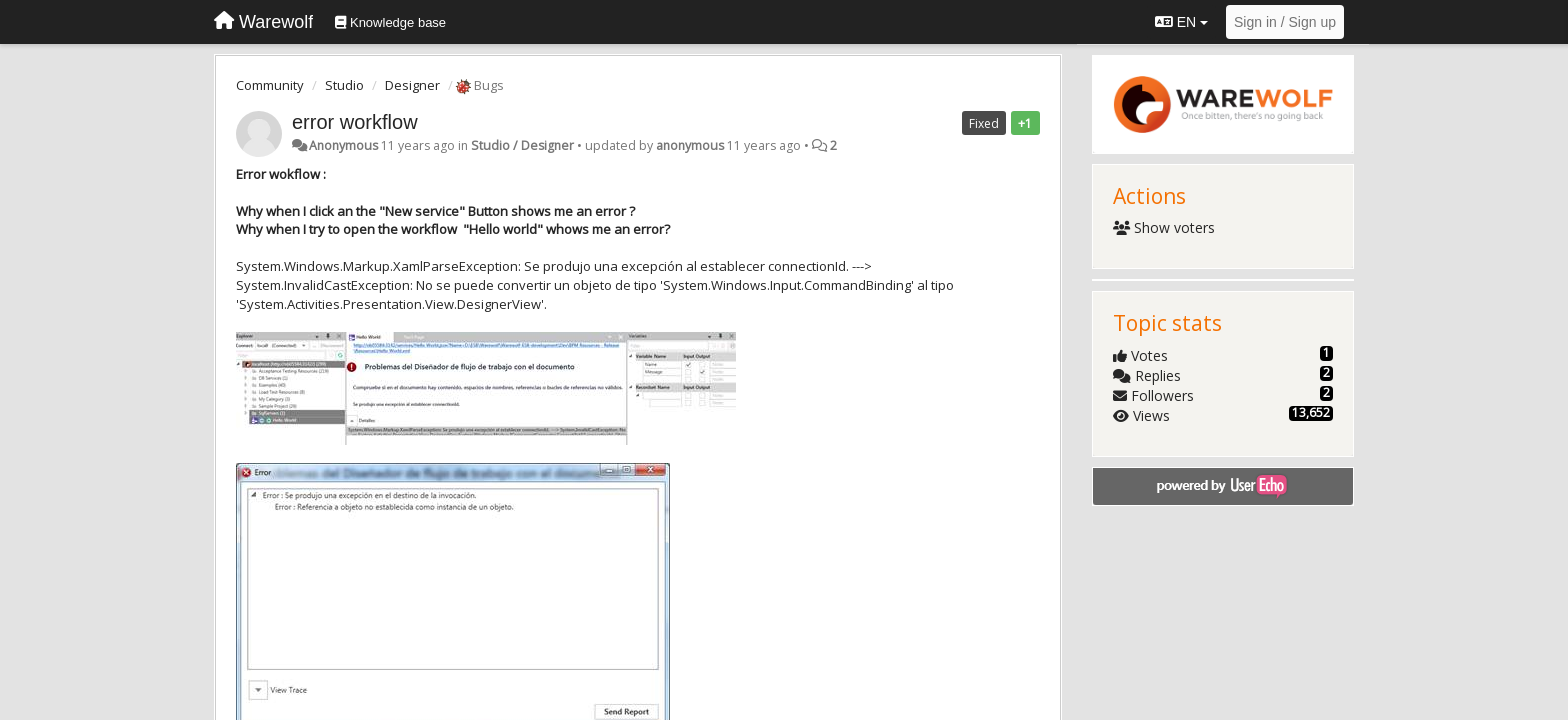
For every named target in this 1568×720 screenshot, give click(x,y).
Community (270, 85)
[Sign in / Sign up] (1285, 22)
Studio (344, 85)
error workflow (355, 122)
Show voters (1164, 227)
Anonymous (343, 145)
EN (1181, 22)
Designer (412, 85)
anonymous (690, 145)
